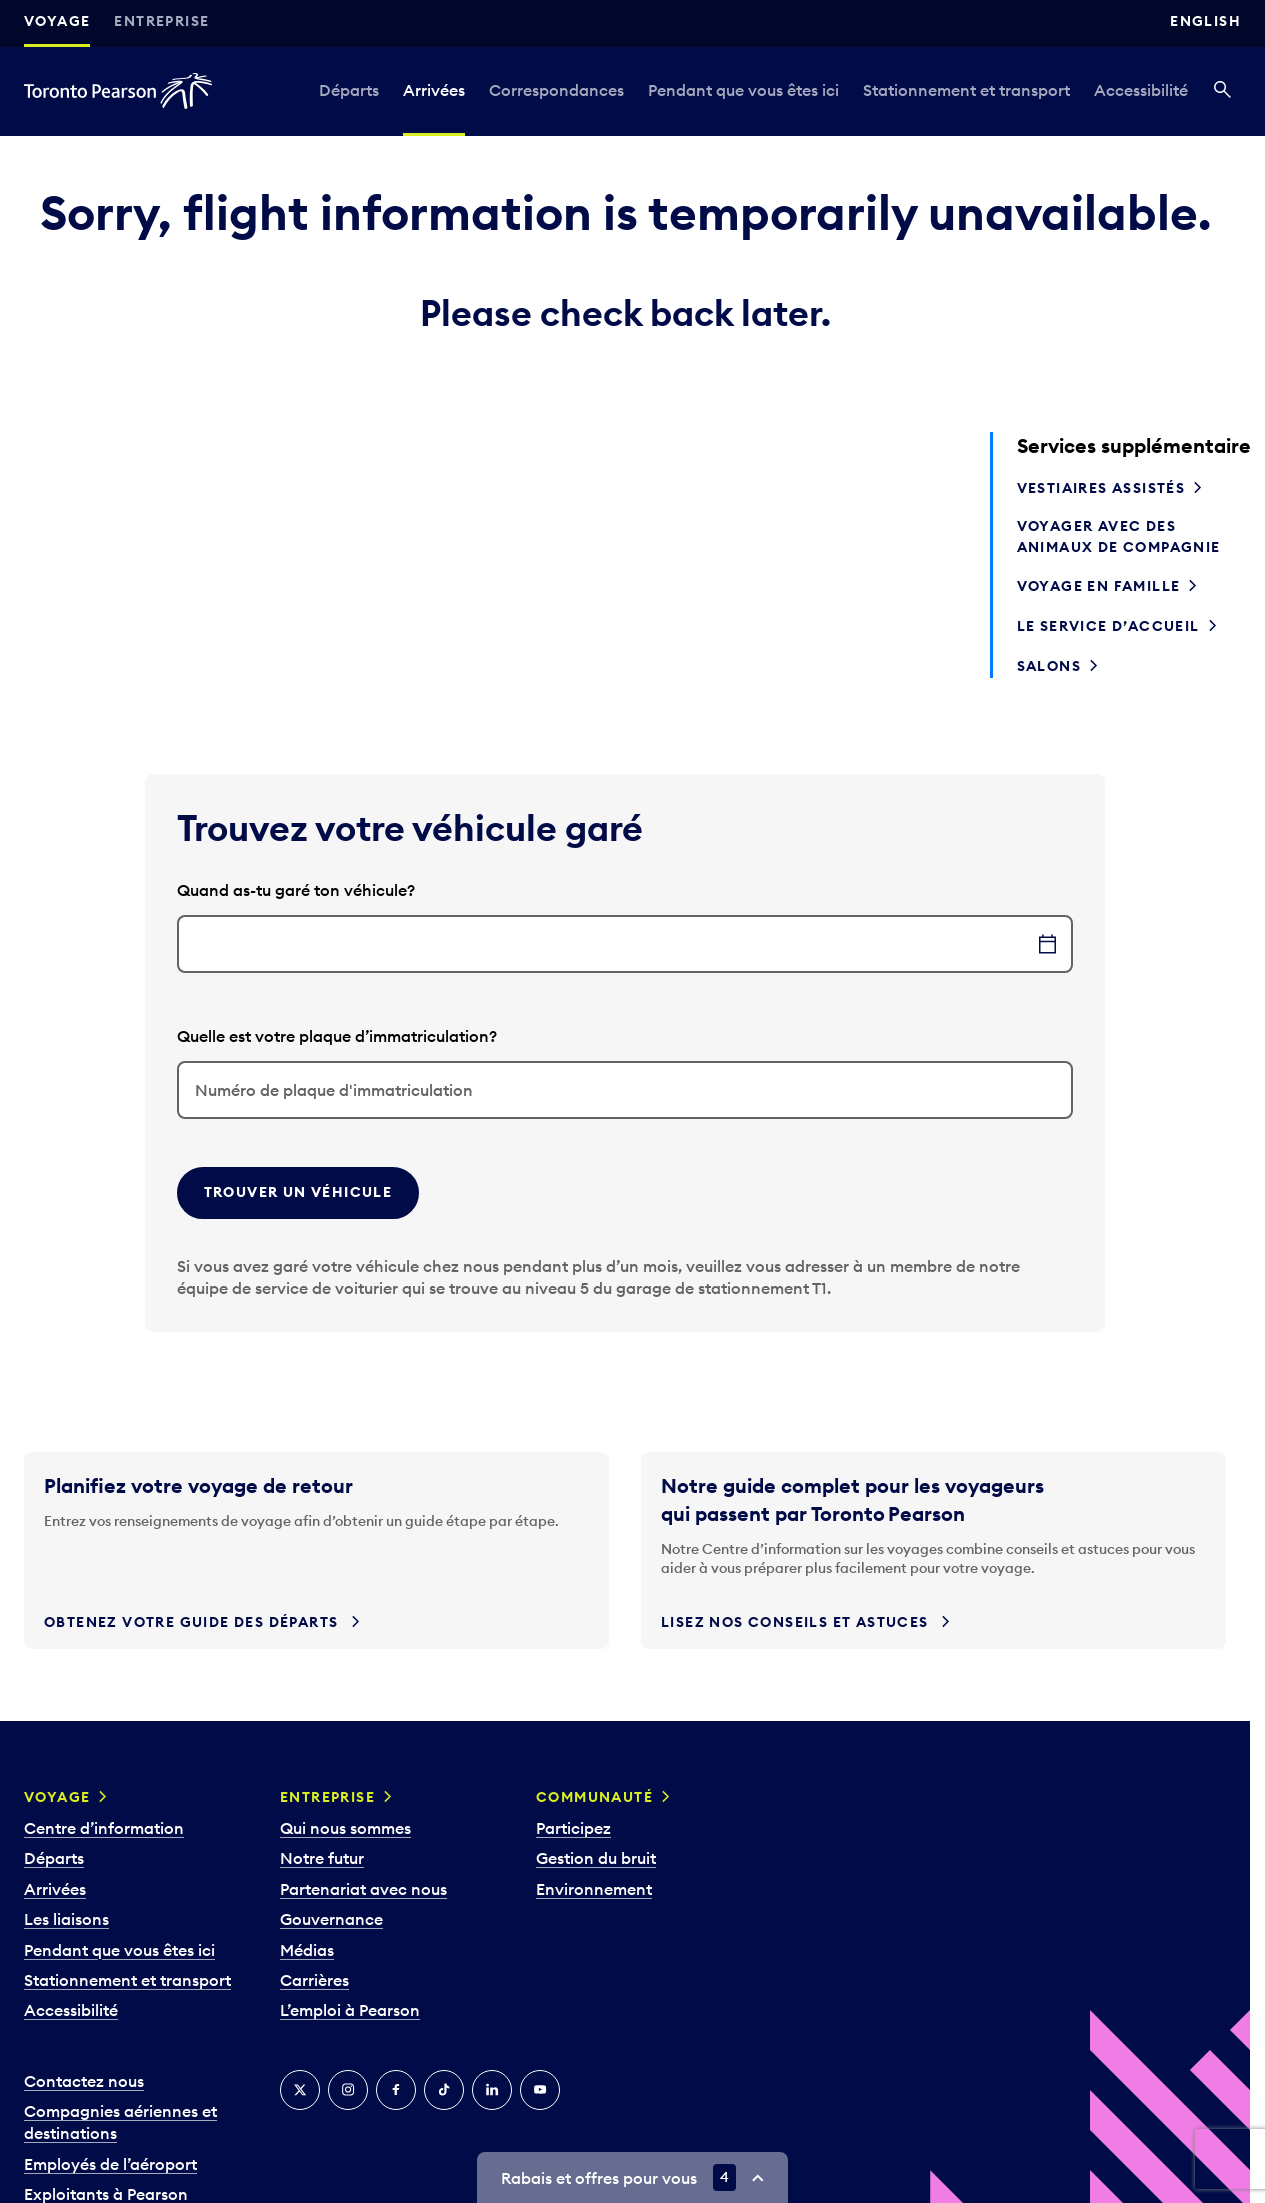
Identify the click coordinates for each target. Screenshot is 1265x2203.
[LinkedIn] (492, 2090)
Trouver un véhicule (298, 1192)
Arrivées (434, 90)
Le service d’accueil (1108, 626)
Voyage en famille (1099, 586)
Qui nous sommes (345, 1828)
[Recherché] (1222, 91)
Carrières (314, 1980)
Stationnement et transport (966, 90)
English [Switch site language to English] (1205, 21)
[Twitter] (300, 2090)
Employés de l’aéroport (110, 2164)
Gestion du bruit (596, 1858)
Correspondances (556, 90)
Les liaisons (66, 1919)
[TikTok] (444, 2090)
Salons (1049, 666)
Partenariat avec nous (363, 1889)
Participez (573, 1828)
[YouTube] (540, 2090)
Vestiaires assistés (1101, 488)
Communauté (594, 1797)
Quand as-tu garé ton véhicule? (296, 890)
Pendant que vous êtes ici (743, 90)
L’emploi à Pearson (350, 2010)
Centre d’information (104, 1828)
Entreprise (161, 21)
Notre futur (322, 1858)
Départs (349, 90)
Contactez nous (84, 2081)
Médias (307, 1950)
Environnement (594, 1889)
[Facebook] (396, 2090)
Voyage (57, 21)
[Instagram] (348, 2090)
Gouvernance (331, 1919)
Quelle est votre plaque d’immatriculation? (337, 1036)
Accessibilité (1141, 90)
